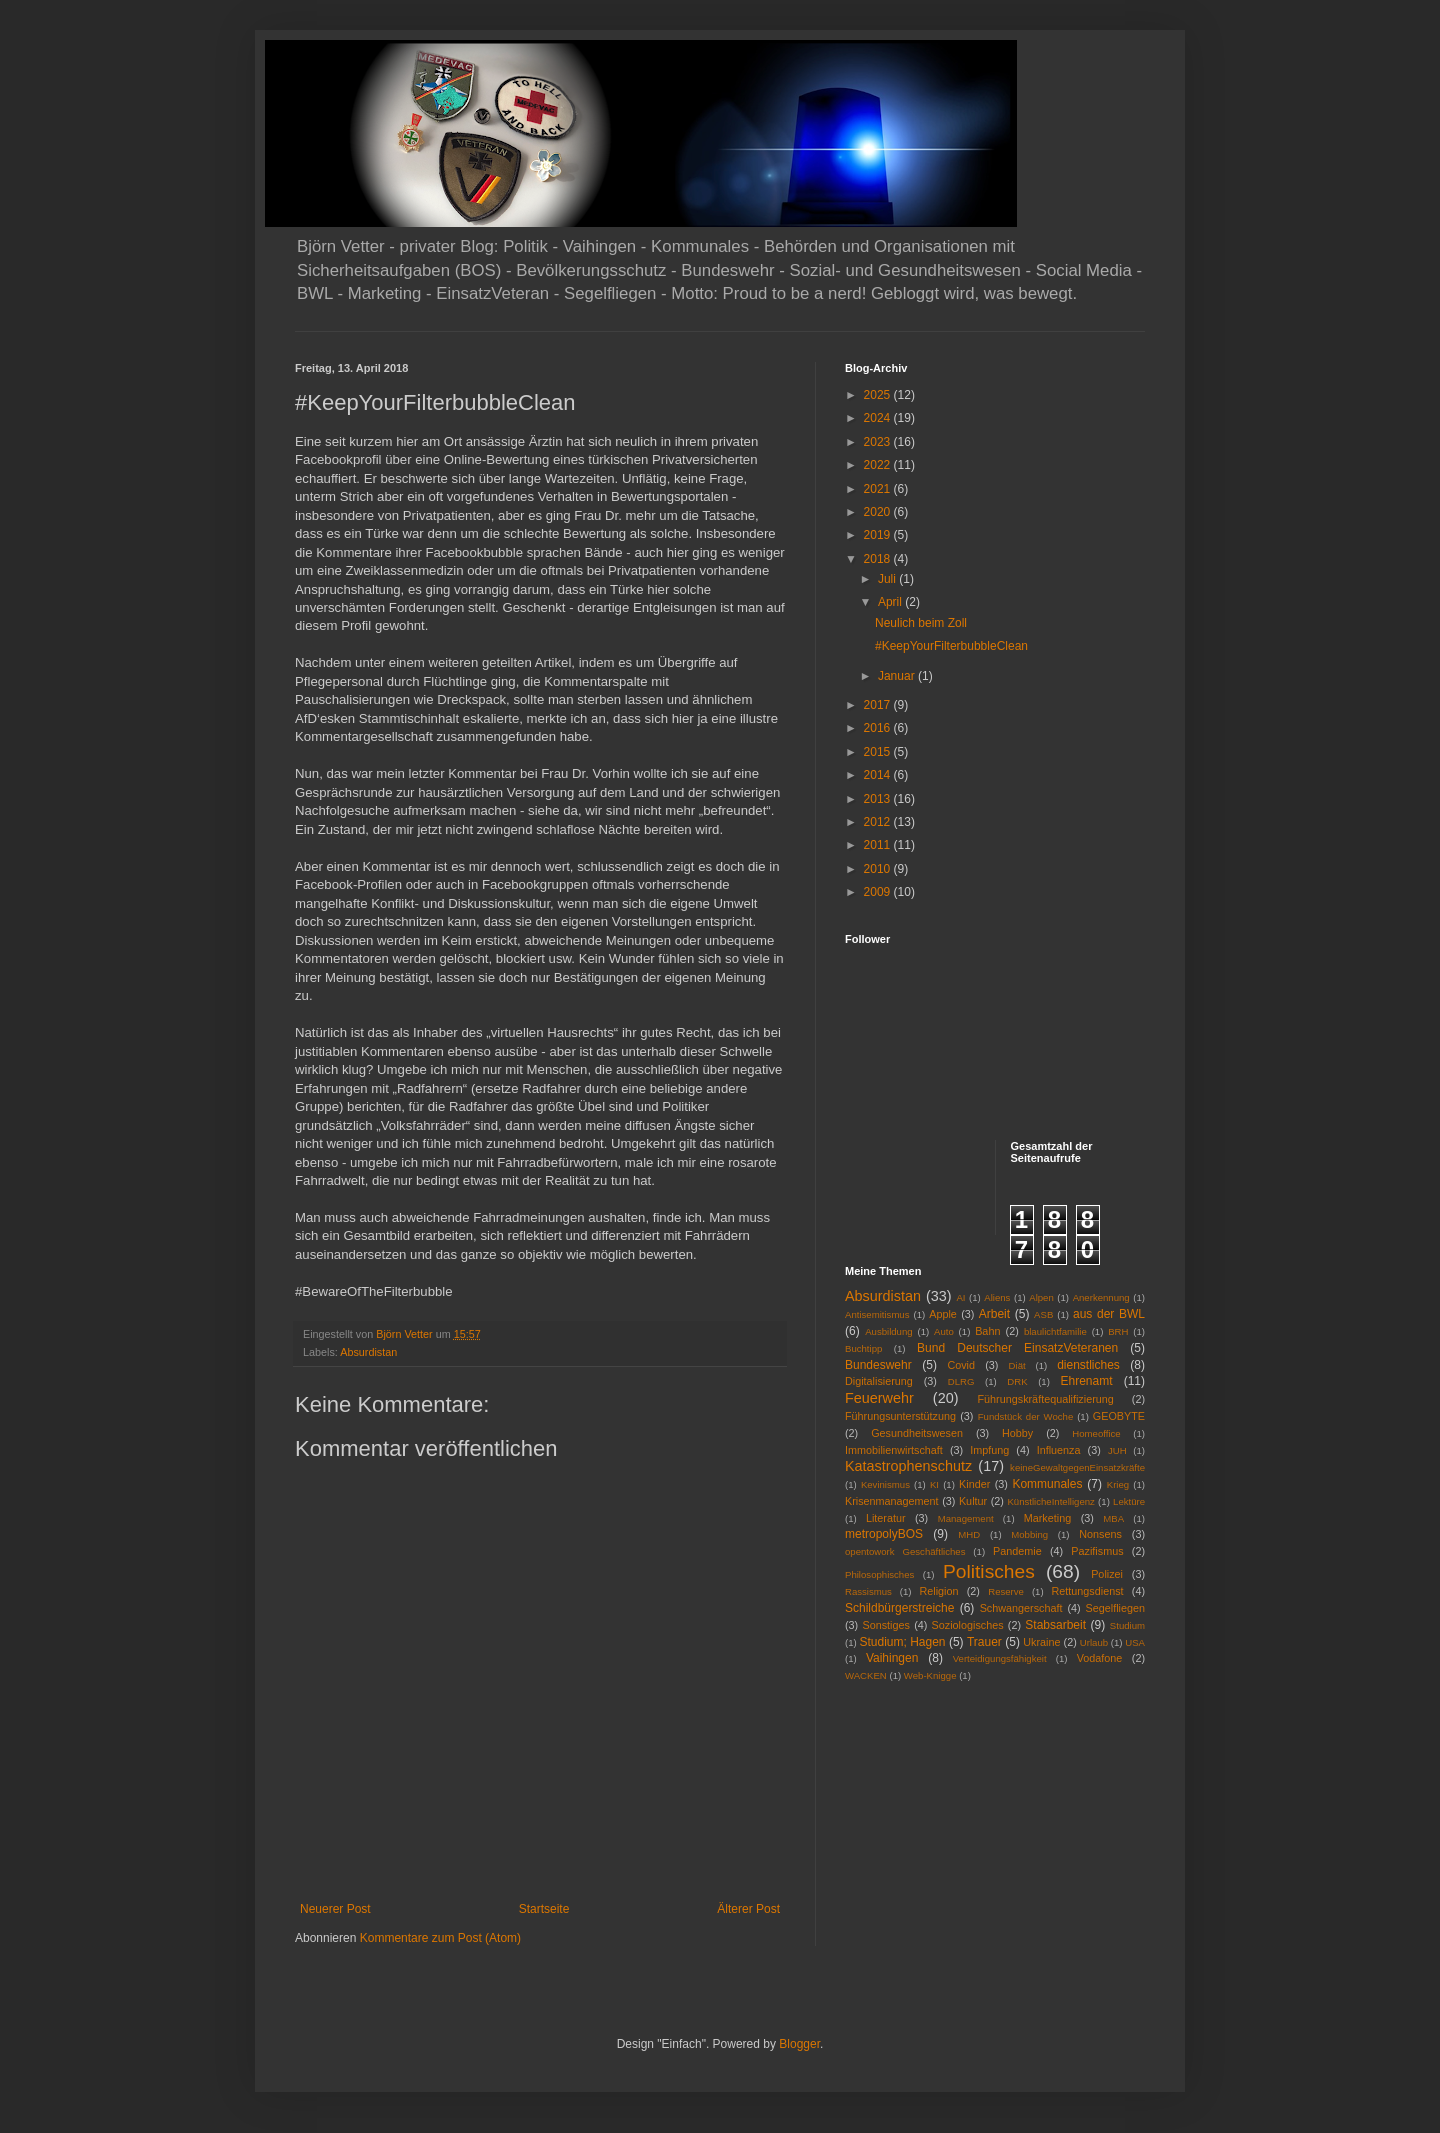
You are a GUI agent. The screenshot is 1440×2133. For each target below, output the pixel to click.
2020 (879, 512)
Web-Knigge (930, 1675)
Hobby (1017, 1433)
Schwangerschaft (1021, 1608)
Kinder (974, 1484)
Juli (888, 579)
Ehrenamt (1086, 1381)
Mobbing (1029, 1534)
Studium (1127, 1625)
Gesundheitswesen (917, 1433)
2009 (879, 892)
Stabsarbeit (1055, 1625)
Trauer (984, 1642)
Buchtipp (863, 1348)
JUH (1117, 1450)
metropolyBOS (884, 1534)
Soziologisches (968, 1625)
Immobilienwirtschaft (894, 1450)
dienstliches (1088, 1365)
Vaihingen (892, 1658)
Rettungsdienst (1088, 1591)
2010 (879, 869)
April (891, 602)
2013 (879, 799)
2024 (879, 418)
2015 (879, 752)
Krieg (1118, 1484)
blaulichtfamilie (1055, 1331)
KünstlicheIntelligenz (1050, 1501)
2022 (879, 465)
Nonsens (1100, 1534)
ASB (1043, 1314)
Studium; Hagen (902, 1642)
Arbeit (994, 1314)
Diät (1017, 1365)
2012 (879, 822)
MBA (1113, 1518)
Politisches (989, 1571)
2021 (879, 489)
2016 (879, 728)
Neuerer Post (335, 1909)
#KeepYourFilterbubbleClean (951, 646)
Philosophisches (879, 1574)
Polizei (1107, 1574)
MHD (969, 1534)
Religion (939, 1591)
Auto (944, 1331)
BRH (1118, 1331)
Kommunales (1047, 1484)
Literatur (886, 1518)
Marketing (1047, 1518)
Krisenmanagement (892, 1501)
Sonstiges (885, 1625)
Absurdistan (368, 1352)
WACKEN (866, 1675)
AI (960, 1297)
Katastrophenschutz (908, 1466)
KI (934, 1484)
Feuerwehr (879, 1398)
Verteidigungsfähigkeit (1000, 1658)
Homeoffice (1096, 1433)
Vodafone (1100, 1658)
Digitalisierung (879, 1381)
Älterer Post (748, 1909)
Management (966, 1518)
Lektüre (1129, 1501)
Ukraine (1041, 1642)
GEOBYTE (1119, 1416)
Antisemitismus (877, 1314)
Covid (961, 1365)
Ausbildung (888, 1331)
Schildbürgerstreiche (899, 1608)
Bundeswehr (878, 1365)
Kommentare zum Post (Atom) (440, 1938)
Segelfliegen (1115, 1608)
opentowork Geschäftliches (905, 1551)
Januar (898, 676)
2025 (879, 395)
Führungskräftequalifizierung (1046, 1399)
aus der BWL (1109, 1314)
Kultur (973, 1501)
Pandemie (1017, 1551)
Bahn (987, 1331)
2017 (879, 705)
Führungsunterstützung (900, 1416)
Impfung (989, 1450)
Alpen (1041, 1297)
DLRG (961, 1381)
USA (1135, 1642)
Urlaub (1094, 1642)
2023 (879, 442)
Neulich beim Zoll (921, 623)
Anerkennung (1101, 1297)
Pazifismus (1097, 1551)
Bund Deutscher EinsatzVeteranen (1017, 1348)
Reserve (1006, 1591)
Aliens (997, 1297)
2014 (879, 775)
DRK (1017, 1381)
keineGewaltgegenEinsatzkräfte (1077, 1467)
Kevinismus (885, 1484)
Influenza (1059, 1450)
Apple (943, 1314)
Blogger (799, 2044)
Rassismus (868, 1591)
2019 (879, 535)
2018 (879, 559)
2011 (879, 845)
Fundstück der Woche (1026, 1416)
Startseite (544, 1909)
